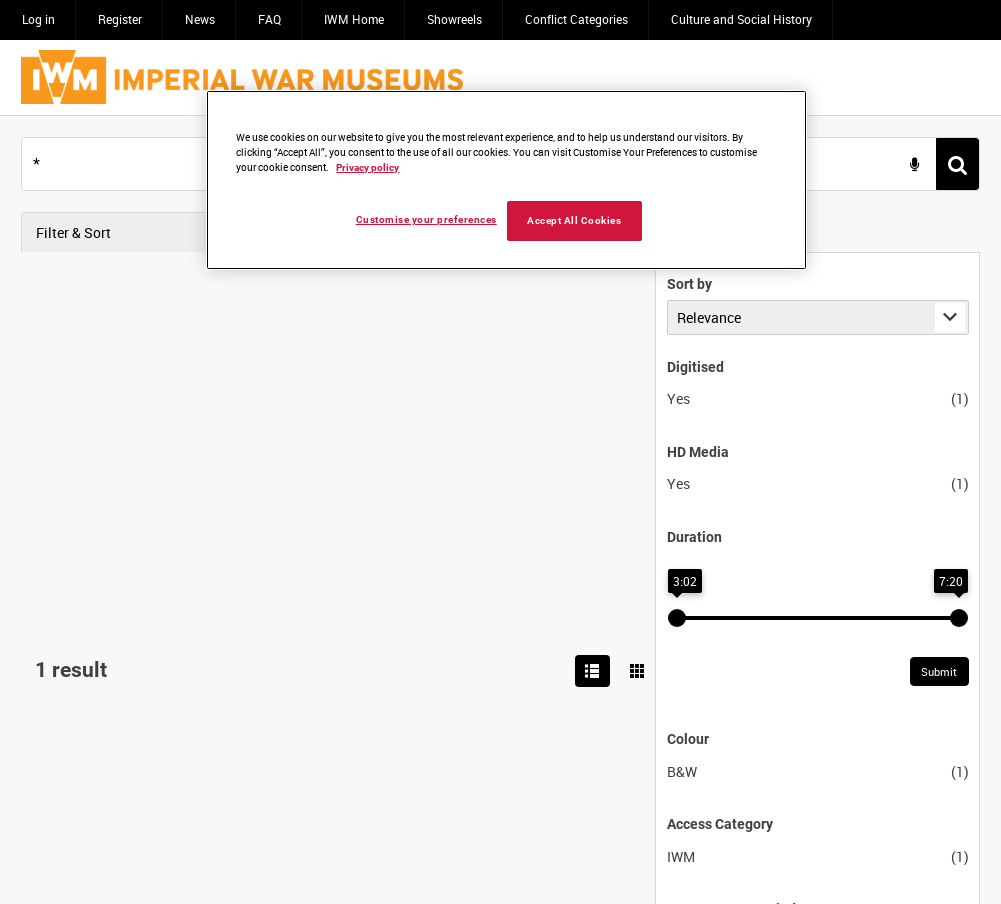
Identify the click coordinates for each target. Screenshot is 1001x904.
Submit (305, 672)
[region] (506, 180)
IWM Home (354, 19)
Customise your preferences (426, 219)
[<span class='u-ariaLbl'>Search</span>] (957, 164)
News (200, 19)
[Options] (960, 295)
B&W (48, 771)
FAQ (269, 19)
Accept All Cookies (574, 220)
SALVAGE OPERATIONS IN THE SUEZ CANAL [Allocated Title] (565, 295)
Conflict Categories (576, 19)
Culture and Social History (741, 19)
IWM (47, 856)
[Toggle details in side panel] (931, 295)
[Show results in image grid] (961, 233)
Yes (44, 399)
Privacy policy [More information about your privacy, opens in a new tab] (367, 167)
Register (120, 19)
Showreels (454, 19)
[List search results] (917, 233)
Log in (38, 19)
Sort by (55, 284)
